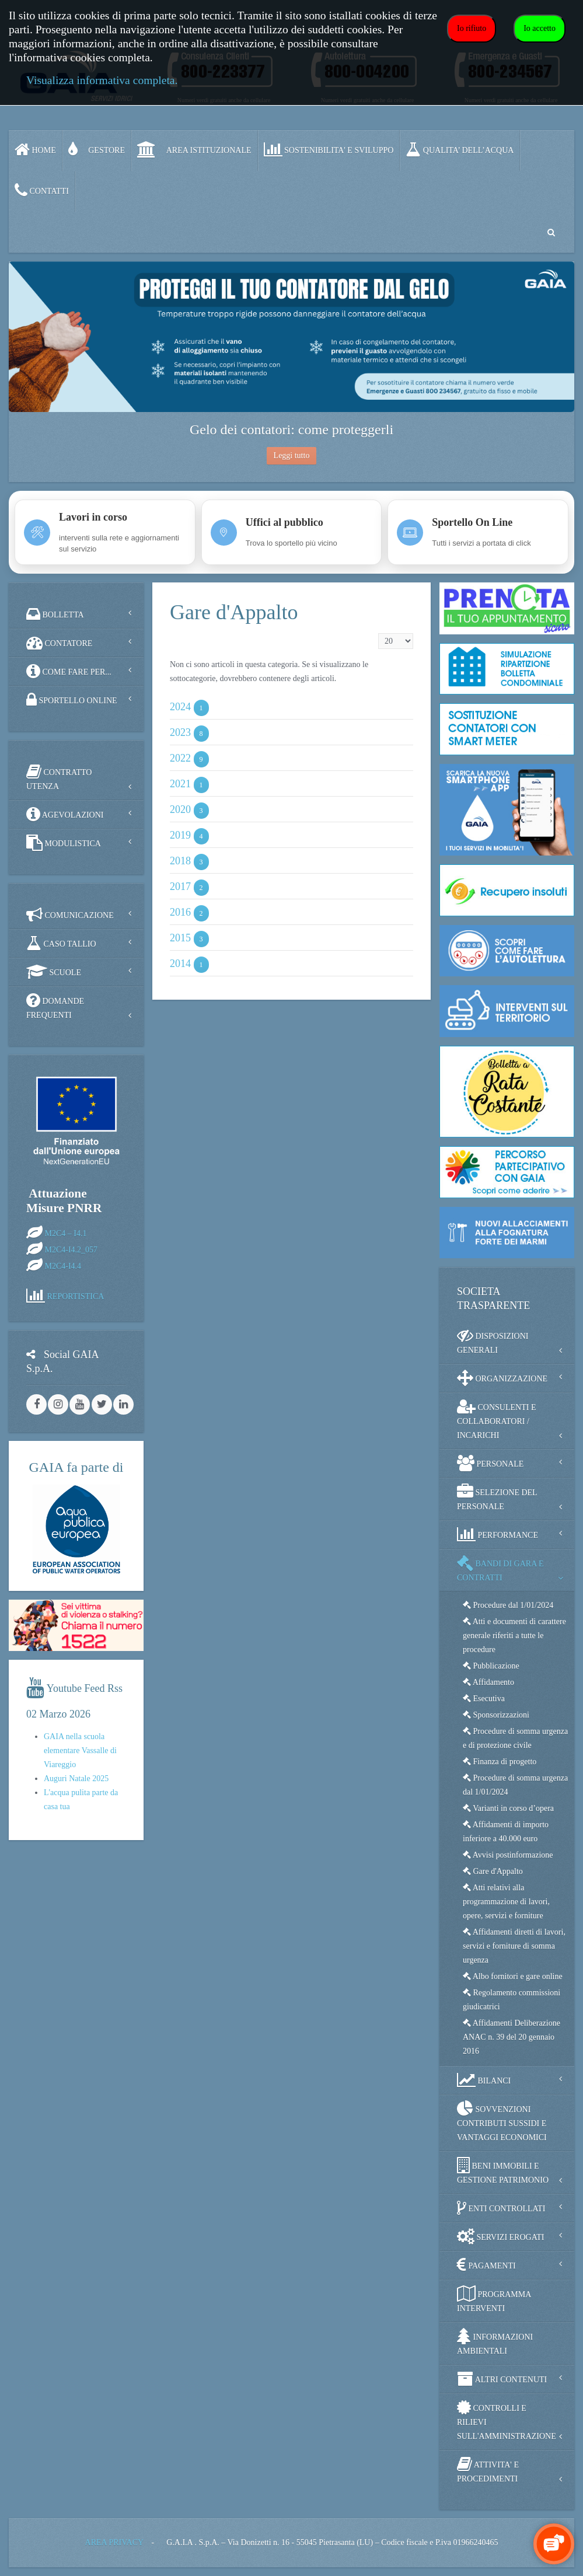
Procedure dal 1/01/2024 (508, 1605)
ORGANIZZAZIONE (502, 1378)
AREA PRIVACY (114, 2542)
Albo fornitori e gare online (513, 1976)
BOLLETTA (55, 614)
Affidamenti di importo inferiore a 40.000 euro (506, 1831)
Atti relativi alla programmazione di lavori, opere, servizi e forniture (506, 1901)
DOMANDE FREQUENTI (55, 1006)
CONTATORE (59, 642)
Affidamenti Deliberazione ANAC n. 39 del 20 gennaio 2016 (511, 2037)
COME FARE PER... (68, 671)
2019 (180, 836)
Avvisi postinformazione (508, 1855)
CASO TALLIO (61, 943)
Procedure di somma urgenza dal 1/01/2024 (515, 1785)
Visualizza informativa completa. (101, 80)
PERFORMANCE (497, 1534)
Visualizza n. (378, 633)
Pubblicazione (491, 1666)
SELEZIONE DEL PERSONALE (497, 1497)
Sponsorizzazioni (496, 1715)
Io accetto (539, 28)
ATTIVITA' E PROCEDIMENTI (488, 2469)
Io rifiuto (471, 28)
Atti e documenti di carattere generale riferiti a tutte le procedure (514, 1635)
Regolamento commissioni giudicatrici (511, 1999)
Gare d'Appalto (493, 1871)
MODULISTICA (63, 843)
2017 (180, 887)
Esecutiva (484, 1698)
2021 (180, 784)
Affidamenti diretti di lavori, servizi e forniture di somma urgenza (514, 1946)
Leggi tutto (292, 455)
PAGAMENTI (486, 2265)
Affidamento (488, 1682)
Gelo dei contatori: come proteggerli (291, 429)
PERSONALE (490, 1463)
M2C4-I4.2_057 (71, 1249)
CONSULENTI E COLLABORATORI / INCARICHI (496, 1419)
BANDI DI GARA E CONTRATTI (500, 1568)
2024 (180, 707)
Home (35, 149)
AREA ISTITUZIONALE (194, 149)
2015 (180, 938)
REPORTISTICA (75, 1296)
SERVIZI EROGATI (500, 2236)
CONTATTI (42, 190)
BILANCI (484, 2080)
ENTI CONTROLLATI (501, 2208)
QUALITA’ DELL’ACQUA (460, 149)
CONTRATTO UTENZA (59, 777)
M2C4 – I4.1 (66, 1233)
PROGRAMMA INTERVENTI (494, 2299)
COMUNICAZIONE (70, 914)
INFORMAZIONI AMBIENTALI (495, 2341)
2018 (180, 861)
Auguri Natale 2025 (76, 1778)
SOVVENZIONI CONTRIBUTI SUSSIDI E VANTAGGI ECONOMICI (502, 2121)
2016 (180, 913)
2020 (180, 810)
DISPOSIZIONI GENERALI (493, 1341)
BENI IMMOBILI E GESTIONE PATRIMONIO (503, 2170)
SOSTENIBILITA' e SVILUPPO (329, 149)
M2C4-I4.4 (63, 1266)
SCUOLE (53, 972)
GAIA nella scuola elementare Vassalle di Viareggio (80, 1750)
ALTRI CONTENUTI (502, 2379)
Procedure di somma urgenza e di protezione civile (515, 1738)
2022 (180, 759)
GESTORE (96, 149)
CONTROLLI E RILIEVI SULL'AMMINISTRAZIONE (506, 2420)
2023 (180, 733)
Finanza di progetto (499, 1761)
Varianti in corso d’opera (508, 1808)
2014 (180, 964)
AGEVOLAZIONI (64, 814)
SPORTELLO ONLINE (71, 700)
